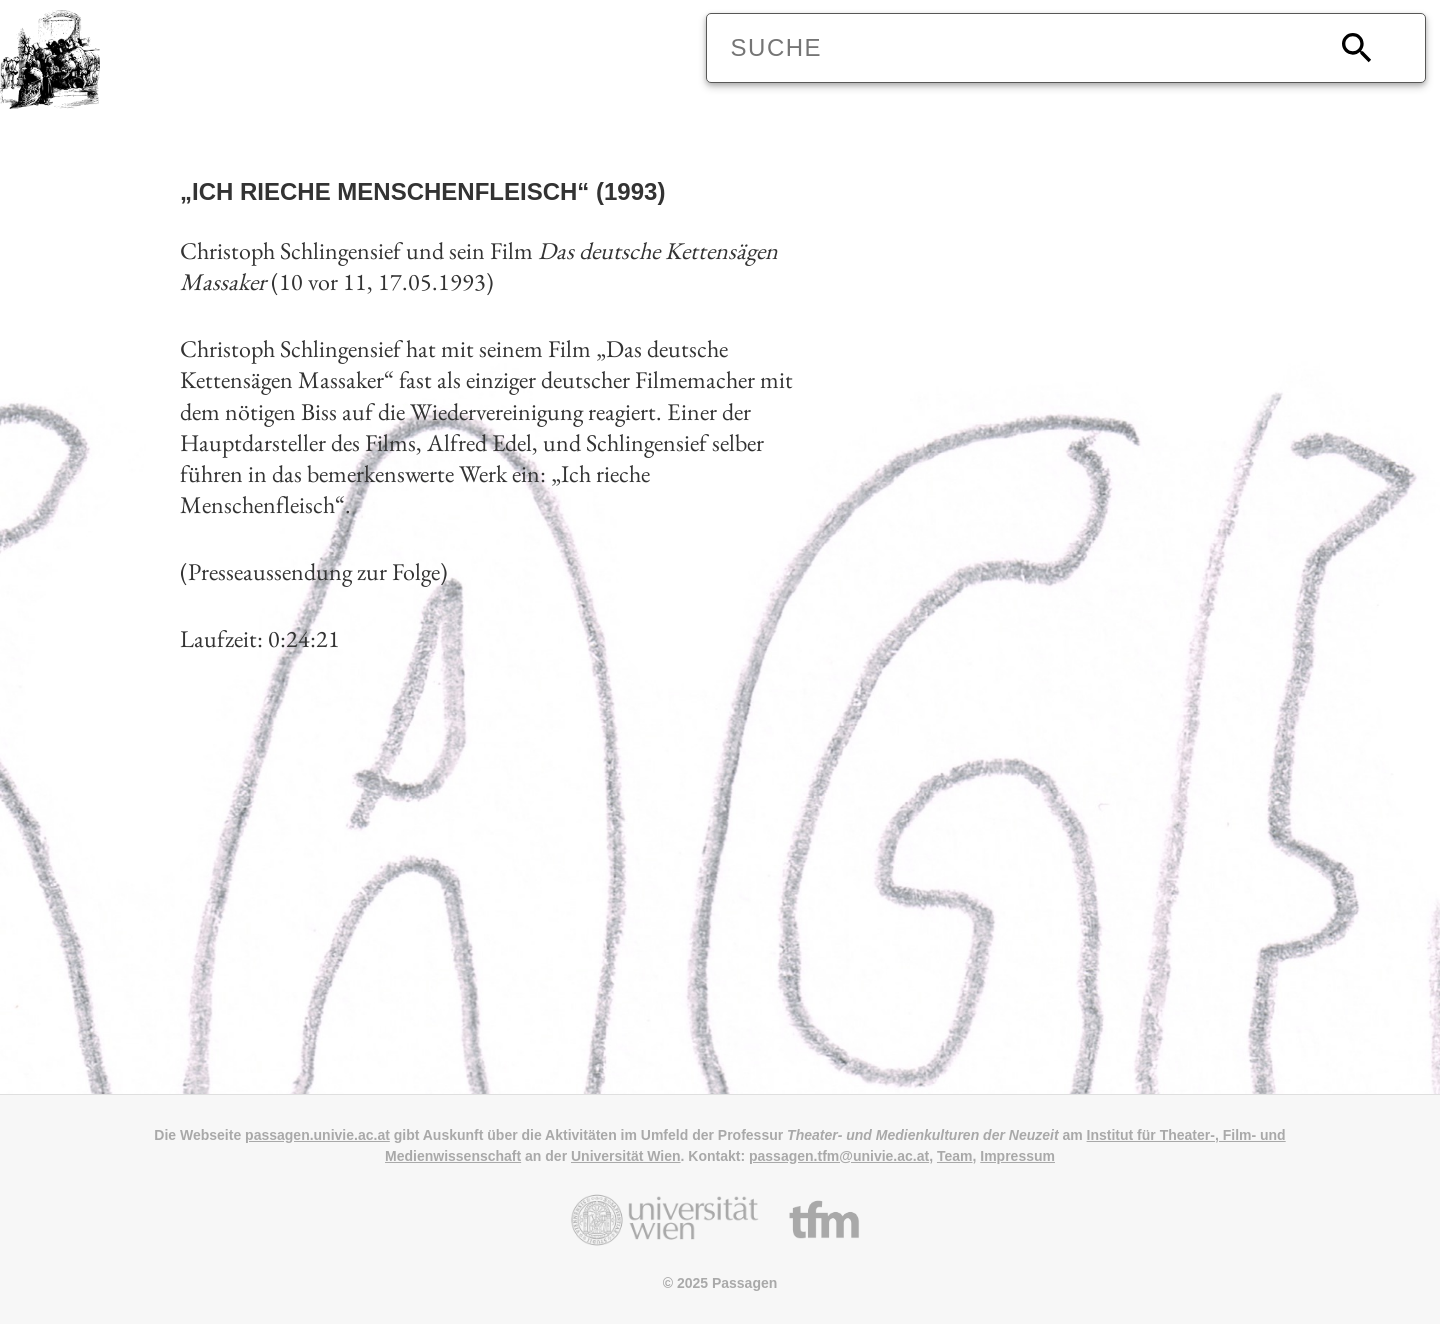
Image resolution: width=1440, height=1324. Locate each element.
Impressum (1017, 1156)
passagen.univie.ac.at (317, 1135)
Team (955, 1156)
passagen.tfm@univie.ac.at (839, 1156)
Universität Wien (626, 1156)
